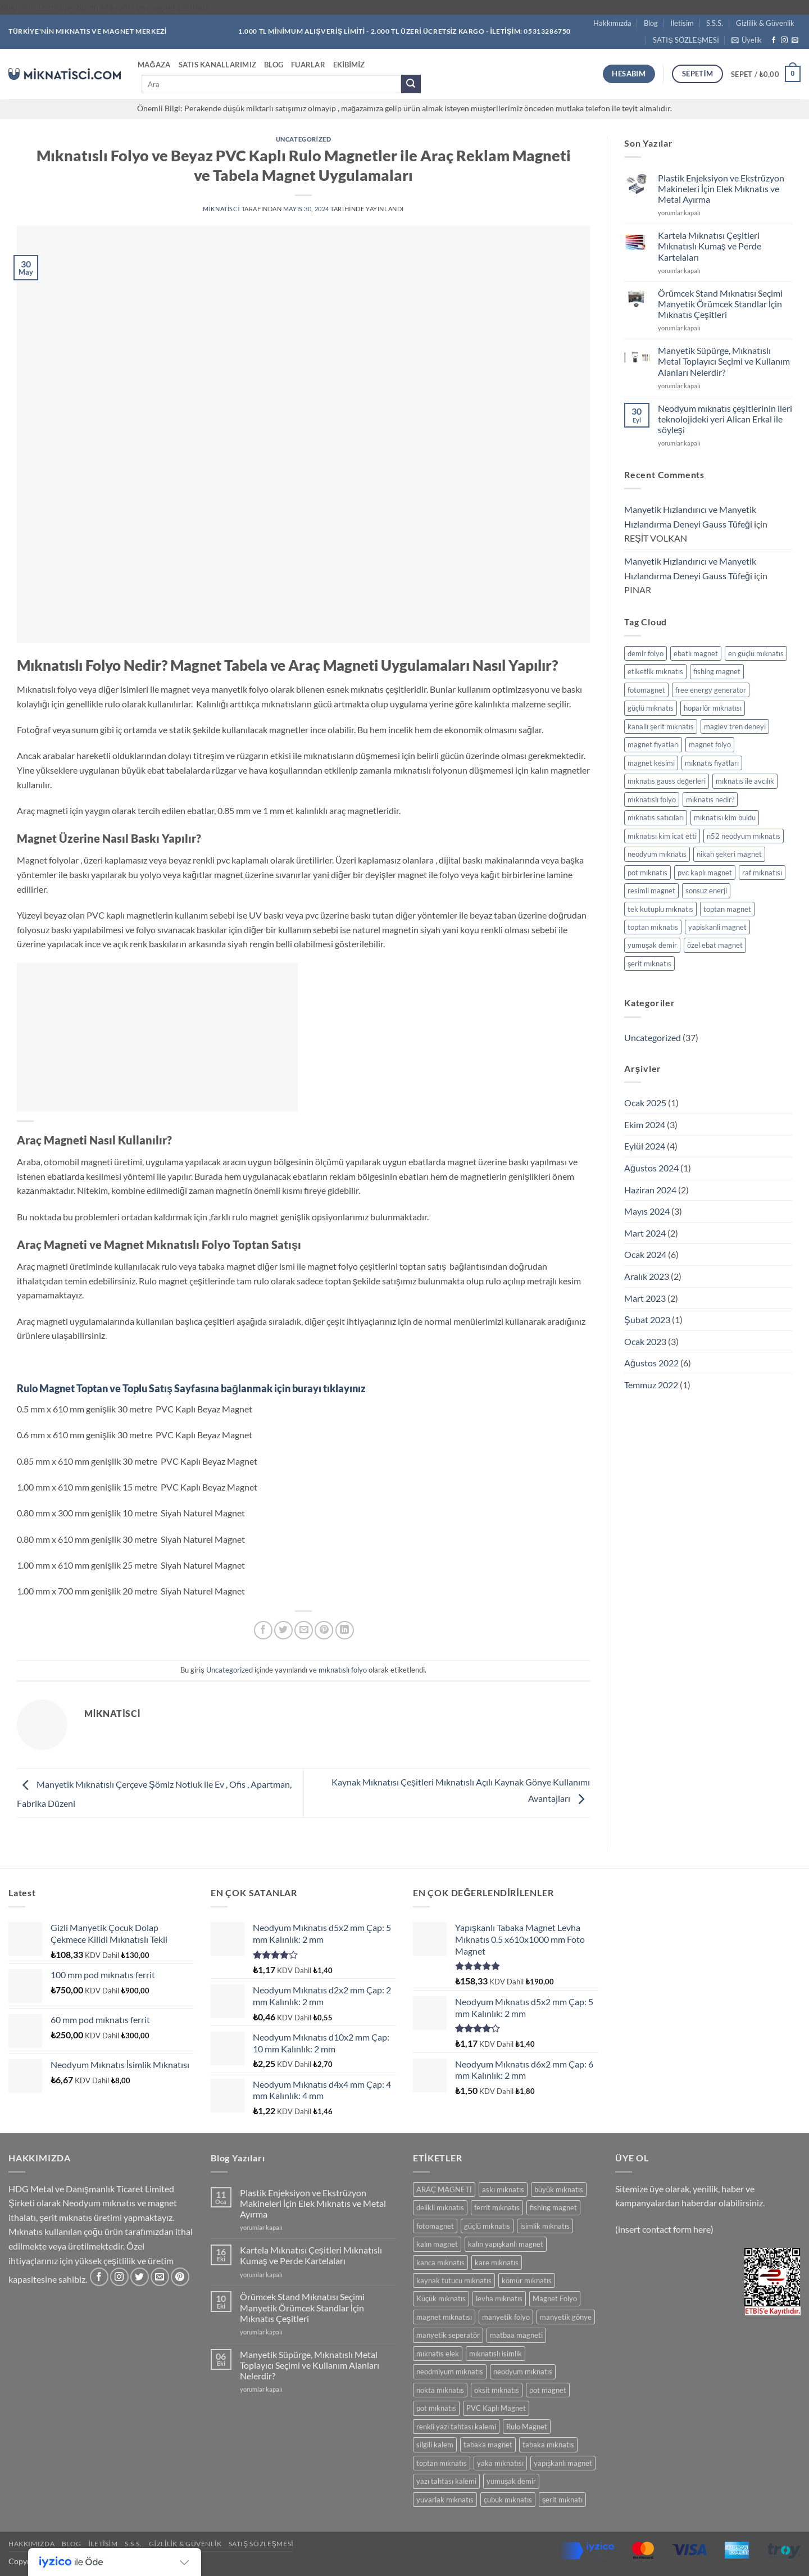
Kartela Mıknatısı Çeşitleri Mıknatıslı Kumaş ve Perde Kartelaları (709, 246)
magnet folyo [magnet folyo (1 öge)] (710, 744)
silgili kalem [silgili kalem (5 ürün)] (434, 2444)
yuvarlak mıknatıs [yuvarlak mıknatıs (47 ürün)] (445, 2499)
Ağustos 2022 (651, 1362)
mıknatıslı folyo (343, 1669)
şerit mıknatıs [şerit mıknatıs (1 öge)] (649, 963)
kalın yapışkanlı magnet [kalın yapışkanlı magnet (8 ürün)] (505, 2243)
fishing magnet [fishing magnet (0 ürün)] (553, 2207)
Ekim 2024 (644, 1124)
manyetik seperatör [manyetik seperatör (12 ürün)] (448, 2334)
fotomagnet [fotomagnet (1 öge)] (646, 689)
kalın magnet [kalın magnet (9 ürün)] (437, 2243)
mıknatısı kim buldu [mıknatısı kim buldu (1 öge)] (725, 817)
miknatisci (221, 208)
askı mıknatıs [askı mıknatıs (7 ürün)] (503, 2189)
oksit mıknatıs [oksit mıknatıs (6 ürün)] (496, 2390)
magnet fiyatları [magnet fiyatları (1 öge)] (653, 744)
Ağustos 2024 (651, 1167)
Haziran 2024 (650, 1189)
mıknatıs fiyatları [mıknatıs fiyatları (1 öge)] (712, 762)
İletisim (682, 23)
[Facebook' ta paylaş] (263, 1630)
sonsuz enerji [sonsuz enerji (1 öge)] (706, 890)
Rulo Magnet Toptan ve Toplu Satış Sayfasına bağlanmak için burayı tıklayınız (191, 1388)
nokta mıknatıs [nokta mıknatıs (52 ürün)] (440, 2390)
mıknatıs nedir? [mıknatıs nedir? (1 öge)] (710, 799)
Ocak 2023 (645, 1341)
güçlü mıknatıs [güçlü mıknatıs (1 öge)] (651, 707)
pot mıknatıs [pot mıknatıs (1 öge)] (647, 872)
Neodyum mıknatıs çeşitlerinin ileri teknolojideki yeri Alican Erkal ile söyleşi (725, 419)
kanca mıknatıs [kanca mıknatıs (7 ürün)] (440, 2262)
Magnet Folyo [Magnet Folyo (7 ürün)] (555, 2298)
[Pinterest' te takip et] (180, 2277)
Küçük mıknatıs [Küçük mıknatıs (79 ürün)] (441, 2298)
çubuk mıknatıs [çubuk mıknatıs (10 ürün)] (508, 2499)
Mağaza (154, 64)
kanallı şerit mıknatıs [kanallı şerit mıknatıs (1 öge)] (661, 726)
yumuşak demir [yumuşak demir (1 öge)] (652, 945)
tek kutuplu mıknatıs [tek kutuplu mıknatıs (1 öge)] (660, 909)
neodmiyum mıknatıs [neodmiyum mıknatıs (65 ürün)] (449, 2371)
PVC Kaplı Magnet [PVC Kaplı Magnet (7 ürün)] (496, 2408)
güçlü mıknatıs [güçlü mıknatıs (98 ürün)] (487, 2225)
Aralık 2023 (646, 1276)
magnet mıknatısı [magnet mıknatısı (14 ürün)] (444, 2317)
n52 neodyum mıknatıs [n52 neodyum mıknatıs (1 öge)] (743, 836)
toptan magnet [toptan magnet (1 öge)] (727, 909)
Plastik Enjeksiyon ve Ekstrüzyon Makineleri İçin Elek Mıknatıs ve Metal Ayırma (721, 188)
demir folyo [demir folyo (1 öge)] (645, 653)
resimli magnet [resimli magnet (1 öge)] (651, 890)
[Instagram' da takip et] (784, 40)
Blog (651, 23)
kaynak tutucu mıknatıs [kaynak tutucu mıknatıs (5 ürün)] (454, 2280)
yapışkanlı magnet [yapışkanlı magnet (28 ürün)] (563, 2463)
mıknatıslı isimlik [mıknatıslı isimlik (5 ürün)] (495, 2353)
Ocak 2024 (645, 1254)
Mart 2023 (645, 1298)
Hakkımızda (612, 23)
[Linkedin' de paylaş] (344, 1630)
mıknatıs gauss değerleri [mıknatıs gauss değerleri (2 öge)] (667, 780)
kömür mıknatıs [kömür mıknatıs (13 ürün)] (527, 2280)
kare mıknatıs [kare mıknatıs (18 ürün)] (497, 2262)
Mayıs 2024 (647, 1211)
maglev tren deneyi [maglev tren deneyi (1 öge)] (735, 726)
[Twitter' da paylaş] (283, 1630)
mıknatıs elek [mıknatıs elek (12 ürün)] (437, 2353)
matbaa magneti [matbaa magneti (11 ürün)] (516, 2334)
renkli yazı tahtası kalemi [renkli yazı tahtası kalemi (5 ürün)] (456, 2426)
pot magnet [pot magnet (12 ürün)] (547, 2390)
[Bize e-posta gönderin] (795, 40)
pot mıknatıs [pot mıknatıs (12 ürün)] (436, 2408)
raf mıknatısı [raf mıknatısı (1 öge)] (762, 872)
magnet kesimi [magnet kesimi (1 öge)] (651, 762)
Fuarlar (308, 64)
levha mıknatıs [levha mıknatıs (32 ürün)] (499, 2298)
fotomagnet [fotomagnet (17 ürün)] (435, 2225)
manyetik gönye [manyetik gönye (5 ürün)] (566, 2317)
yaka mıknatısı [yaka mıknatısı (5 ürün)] (500, 2463)
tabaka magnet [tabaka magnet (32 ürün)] (487, 2444)
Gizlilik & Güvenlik (765, 23)
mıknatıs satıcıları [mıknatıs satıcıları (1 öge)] (656, 817)
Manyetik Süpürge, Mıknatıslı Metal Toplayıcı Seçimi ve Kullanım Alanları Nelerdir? (724, 361)
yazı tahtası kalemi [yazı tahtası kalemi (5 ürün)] (446, 2481)
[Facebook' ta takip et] (773, 40)
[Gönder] (410, 84)
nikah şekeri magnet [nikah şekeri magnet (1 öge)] (729, 853)
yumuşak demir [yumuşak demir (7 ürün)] (511, 2481)
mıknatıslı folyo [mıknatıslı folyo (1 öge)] (652, 799)
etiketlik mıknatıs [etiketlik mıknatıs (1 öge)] (655, 671)
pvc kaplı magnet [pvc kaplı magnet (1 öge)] (705, 872)
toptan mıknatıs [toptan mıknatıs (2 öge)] (653, 927)
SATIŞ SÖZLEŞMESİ (686, 39)
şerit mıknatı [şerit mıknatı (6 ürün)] (562, 2499)
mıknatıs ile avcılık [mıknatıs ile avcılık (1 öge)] (745, 780)
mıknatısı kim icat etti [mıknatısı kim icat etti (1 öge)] (662, 836)
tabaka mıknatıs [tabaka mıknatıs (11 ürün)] (548, 2444)
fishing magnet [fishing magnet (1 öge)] (716, 671)
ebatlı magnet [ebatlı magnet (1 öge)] (696, 653)
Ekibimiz (349, 64)
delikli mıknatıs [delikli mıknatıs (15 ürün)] (440, 2207)
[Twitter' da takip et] (139, 2277)
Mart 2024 (645, 1233)
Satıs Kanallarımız (218, 64)
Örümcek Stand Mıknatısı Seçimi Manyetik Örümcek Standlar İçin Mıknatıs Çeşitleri (720, 304)
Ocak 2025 (645, 1102)
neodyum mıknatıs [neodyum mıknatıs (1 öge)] (657, 853)
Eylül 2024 (644, 1146)
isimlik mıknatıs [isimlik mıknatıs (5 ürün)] (545, 2225)
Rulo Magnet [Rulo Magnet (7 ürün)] (526, 2426)
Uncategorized (303, 139)
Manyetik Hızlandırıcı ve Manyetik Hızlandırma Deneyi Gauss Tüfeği (690, 516)
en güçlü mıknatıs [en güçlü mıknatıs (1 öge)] (756, 653)
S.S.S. (714, 23)
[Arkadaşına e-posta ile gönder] (303, 1630)
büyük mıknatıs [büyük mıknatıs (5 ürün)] (558, 2189)
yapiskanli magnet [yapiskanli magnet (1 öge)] (717, 927)
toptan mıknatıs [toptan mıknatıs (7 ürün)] (441, 2463)
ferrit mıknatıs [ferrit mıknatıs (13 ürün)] (497, 2207)
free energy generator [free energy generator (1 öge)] (710, 689)
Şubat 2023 (647, 1319)
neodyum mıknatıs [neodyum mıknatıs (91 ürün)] (522, 2371)
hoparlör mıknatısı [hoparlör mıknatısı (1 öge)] (713, 707)
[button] (746, 39)
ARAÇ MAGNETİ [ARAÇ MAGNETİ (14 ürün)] (444, 2189)
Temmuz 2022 (651, 1384)
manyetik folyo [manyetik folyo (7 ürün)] (506, 2317)
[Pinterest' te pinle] (324, 1630)
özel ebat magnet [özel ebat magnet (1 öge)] (715, 945)
